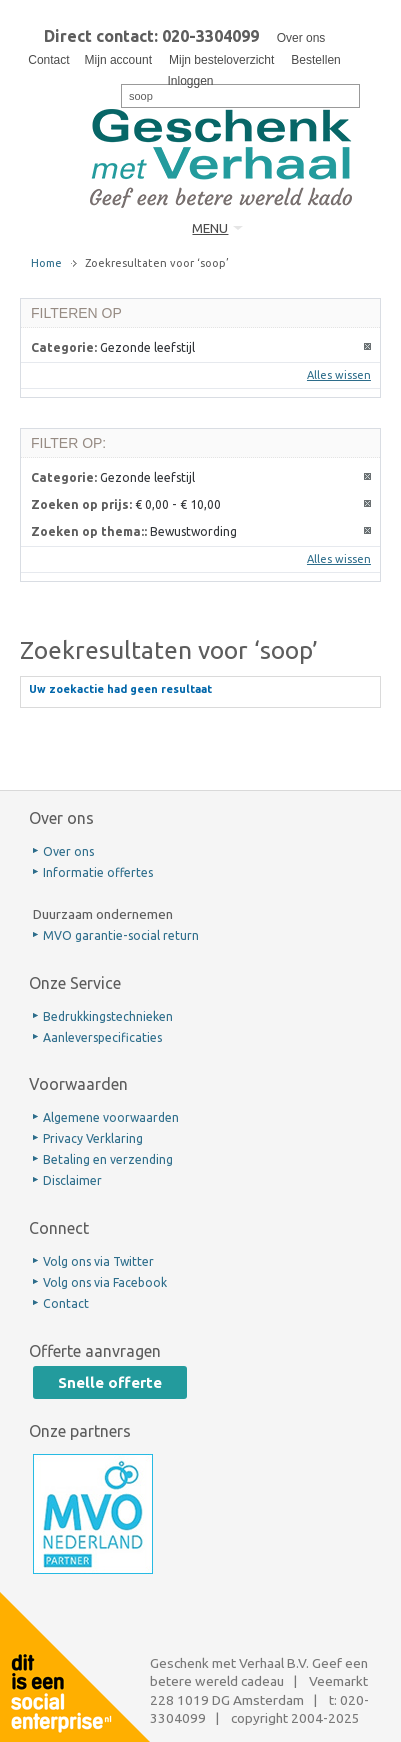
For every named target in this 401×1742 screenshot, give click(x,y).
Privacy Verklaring (93, 1138)
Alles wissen (339, 375)
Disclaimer (72, 1180)
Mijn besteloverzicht (221, 60)
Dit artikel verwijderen (368, 347)
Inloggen (190, 81)
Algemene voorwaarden (111, 1117)
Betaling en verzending (108, 1159)
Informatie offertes (98, 872)
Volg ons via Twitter (98, 1261)
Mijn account (118, 60)
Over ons (301, 38)
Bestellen (315, 60)
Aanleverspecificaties (102, 1037)
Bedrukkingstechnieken (108, 1016)
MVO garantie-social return (121, 935)
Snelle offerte (110, 1382)
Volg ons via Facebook (105, 1282)
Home (46, 263)
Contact (48, 60)
